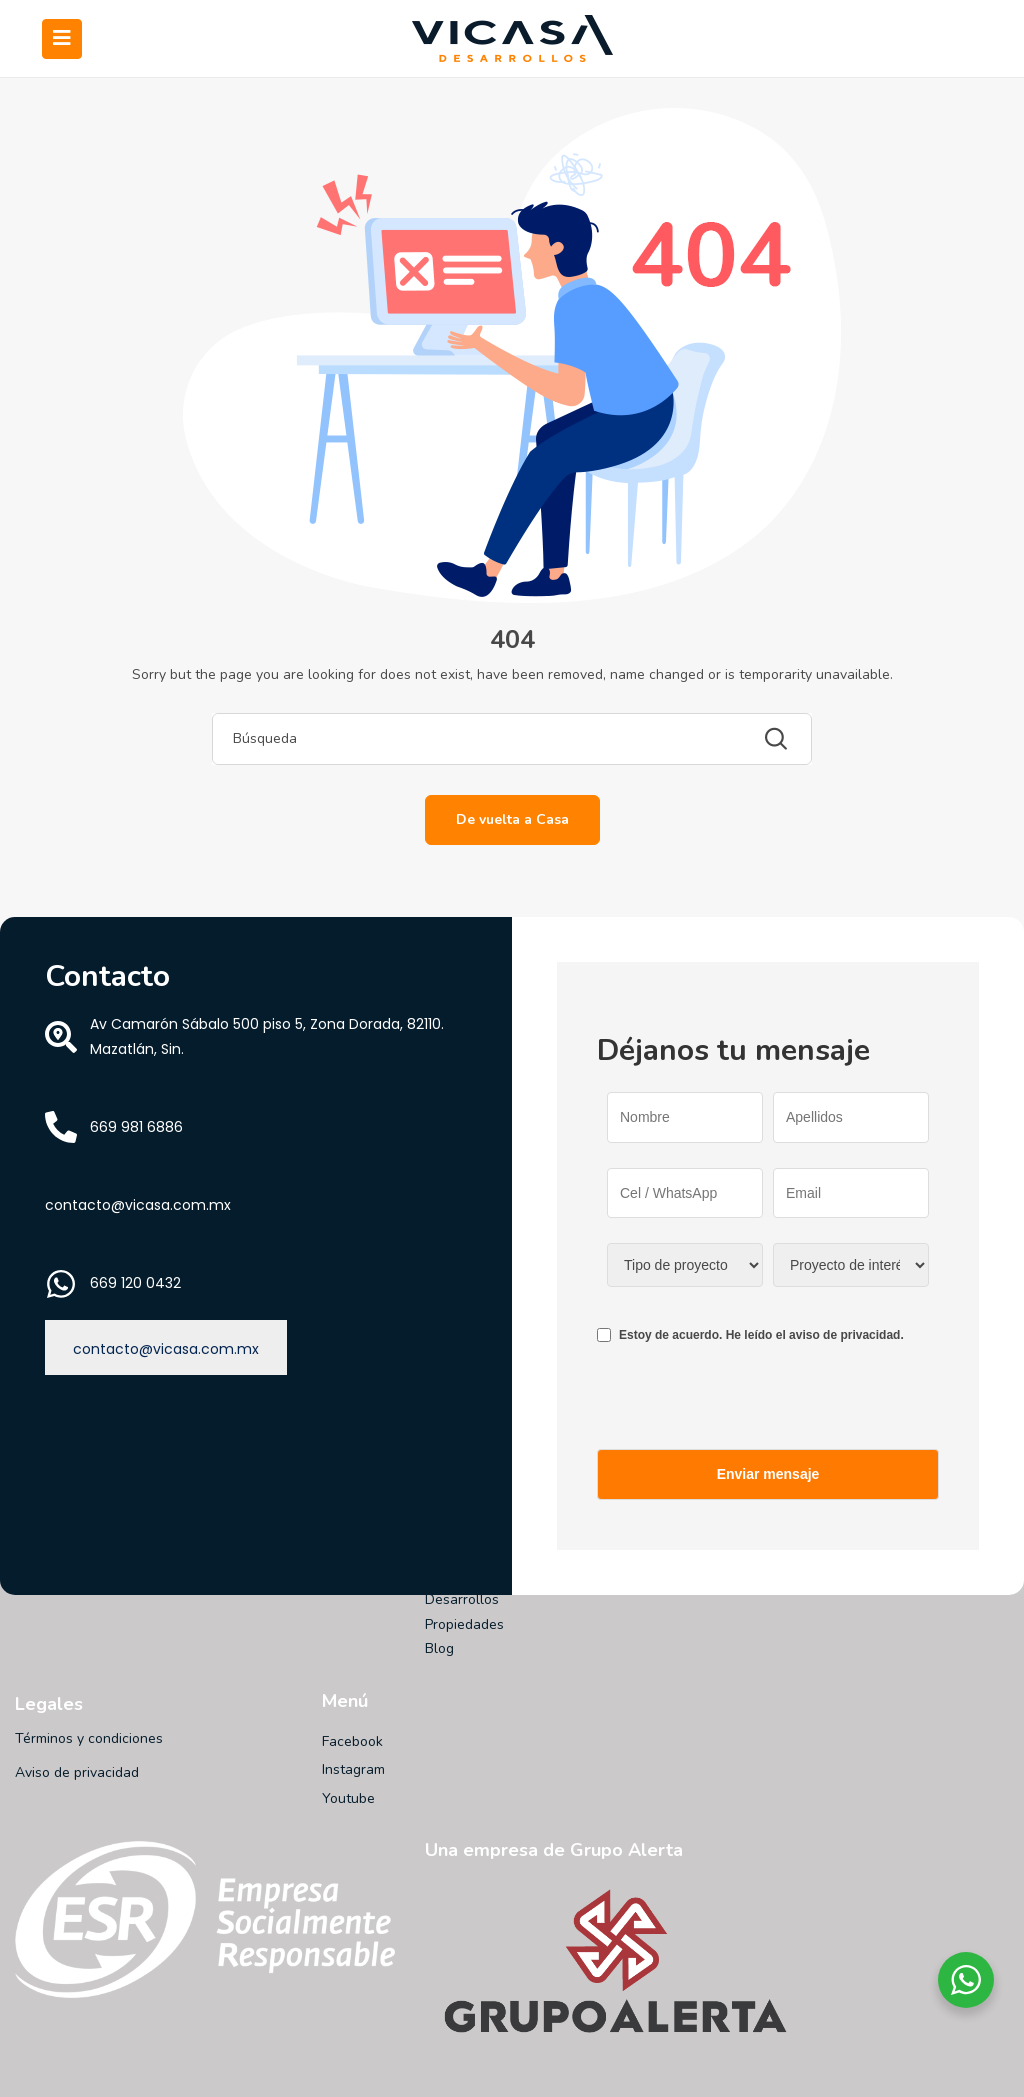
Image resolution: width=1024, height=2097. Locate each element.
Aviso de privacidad (77, 1772)
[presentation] (749, 1410)
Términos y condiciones (89, 1738)
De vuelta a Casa (512, 819)
